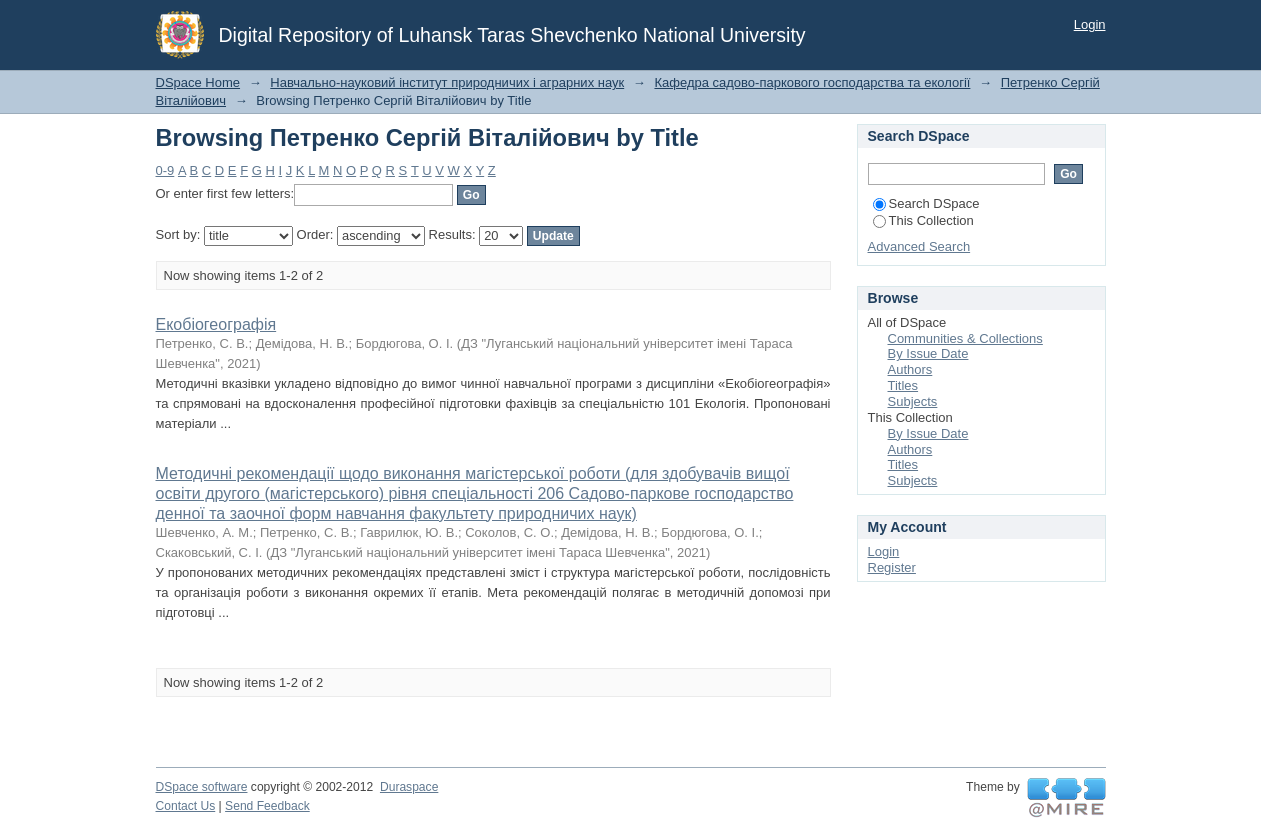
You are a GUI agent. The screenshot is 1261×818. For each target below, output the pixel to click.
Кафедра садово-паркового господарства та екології (812, 82)
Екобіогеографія (216, 324)
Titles (903, 385)
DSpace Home (198, 82)
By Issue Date (928, 353)
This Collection (923, 220)
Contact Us (186, 806)
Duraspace (409, 787)
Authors (910, 369)
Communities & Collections (965, 338)
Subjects (913, 401)
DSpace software (202, 787)
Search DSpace (926, 203)
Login (1090, 24)
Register (892, 567)
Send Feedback (267, 806)
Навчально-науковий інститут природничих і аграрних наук (447, 82)
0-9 (165, 170)
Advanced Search (919, 246)
